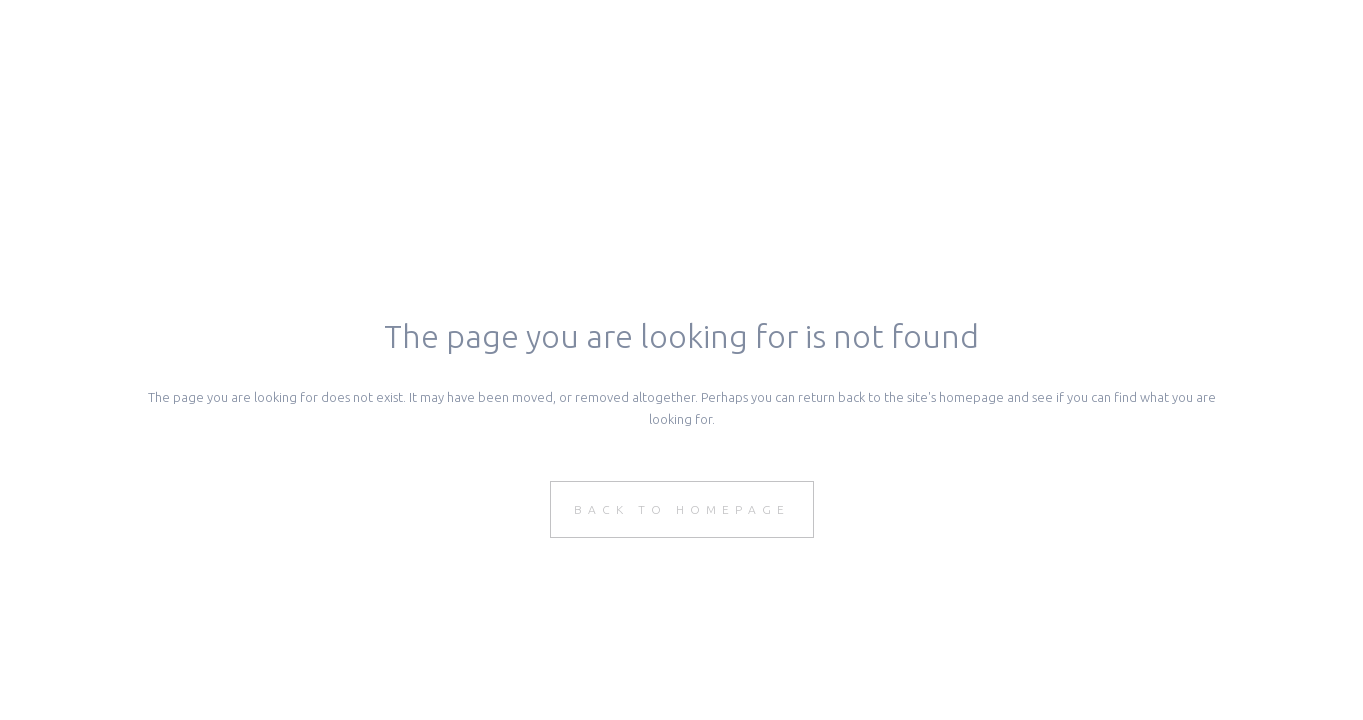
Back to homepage (682, 509)
